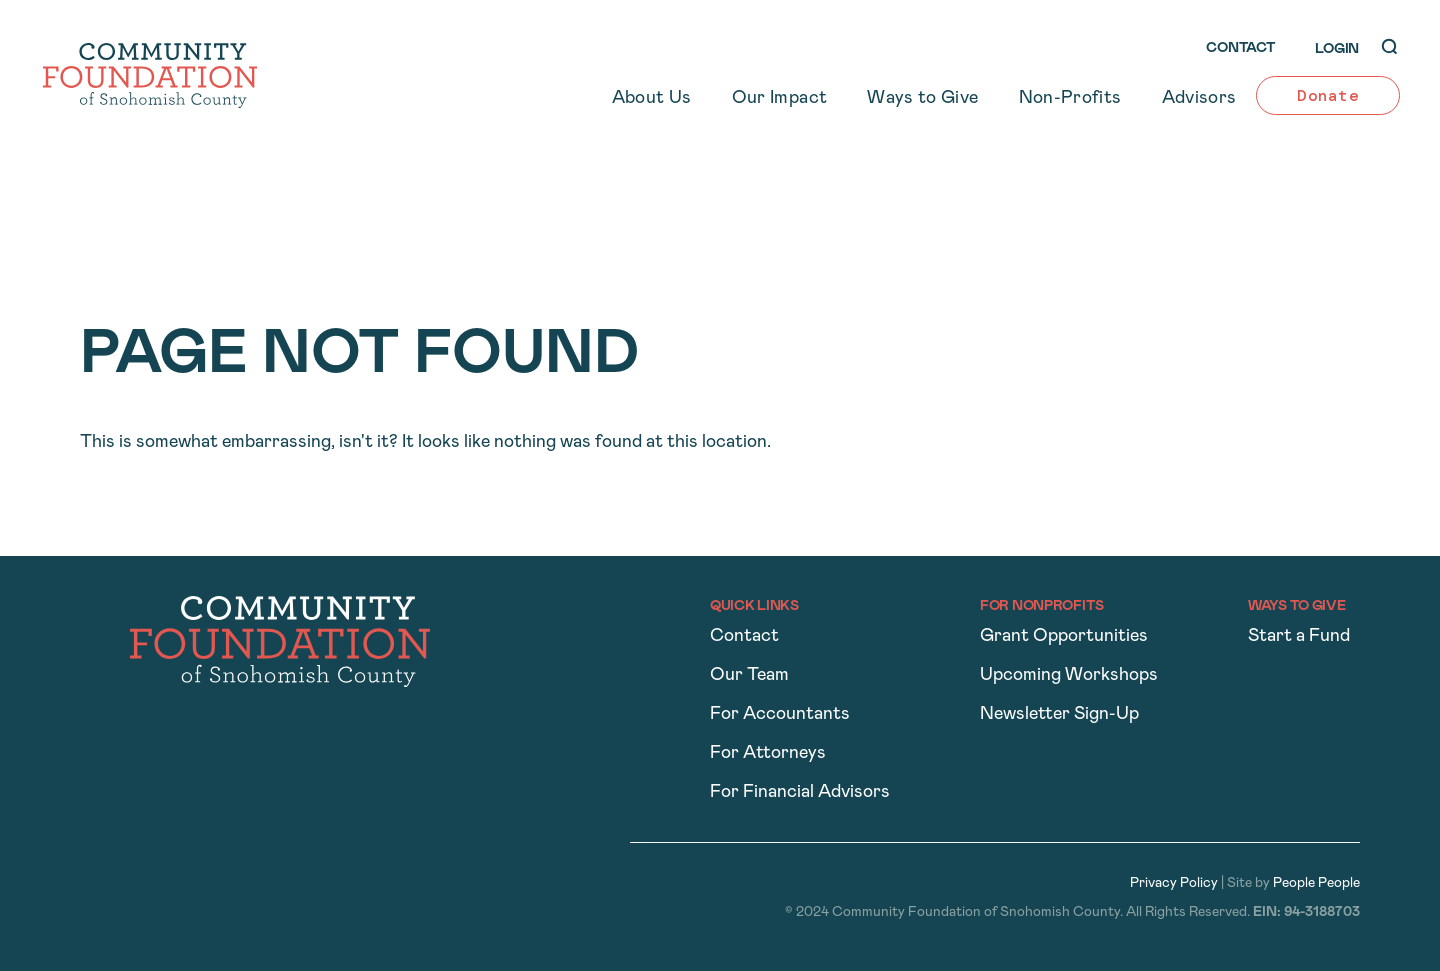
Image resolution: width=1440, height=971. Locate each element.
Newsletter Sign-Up (1059, 714)
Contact (744, 636)
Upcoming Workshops (1069, 675)
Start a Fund (1299, 636)
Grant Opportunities (1064, 636)
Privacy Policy (1174, 883)
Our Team (749, 675)
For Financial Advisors (800, 792)
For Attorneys (768, 753)
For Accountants (780, 714)
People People (1316, 883)
